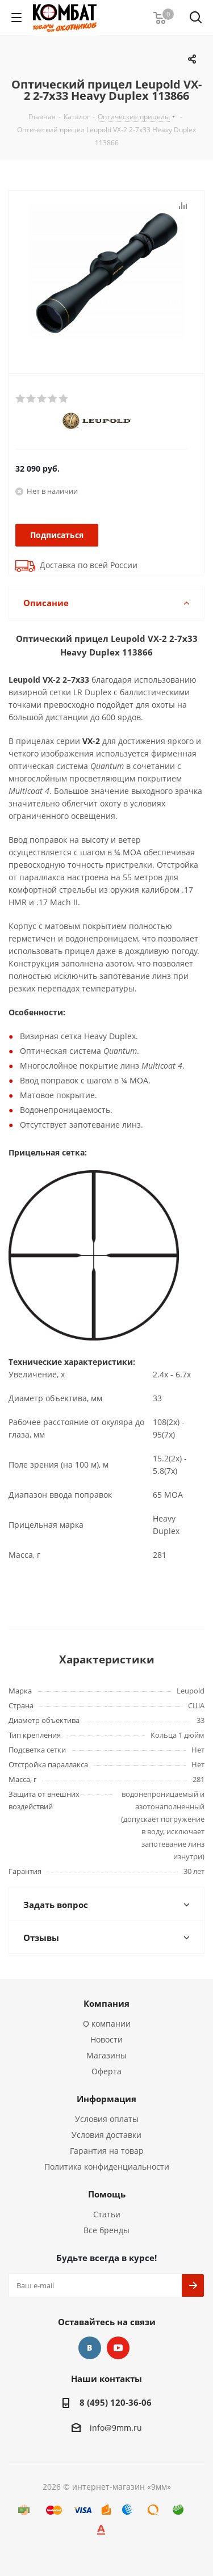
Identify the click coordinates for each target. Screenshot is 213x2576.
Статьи (106, 2214)
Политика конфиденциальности (106, 2166)
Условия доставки (106, 2134)
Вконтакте (89, 2348)
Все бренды (106, 2230)
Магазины (106, 2055)
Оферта (106, 2071)
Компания (106, 2003)
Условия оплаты (107, 2118)
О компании (107, 2023)
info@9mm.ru (116, 2427)
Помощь (107, 2194)
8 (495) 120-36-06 (116, 2402)
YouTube (118, 2348)
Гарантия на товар (107, 2150)
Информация (106, 2098)
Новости (106, 2039)
